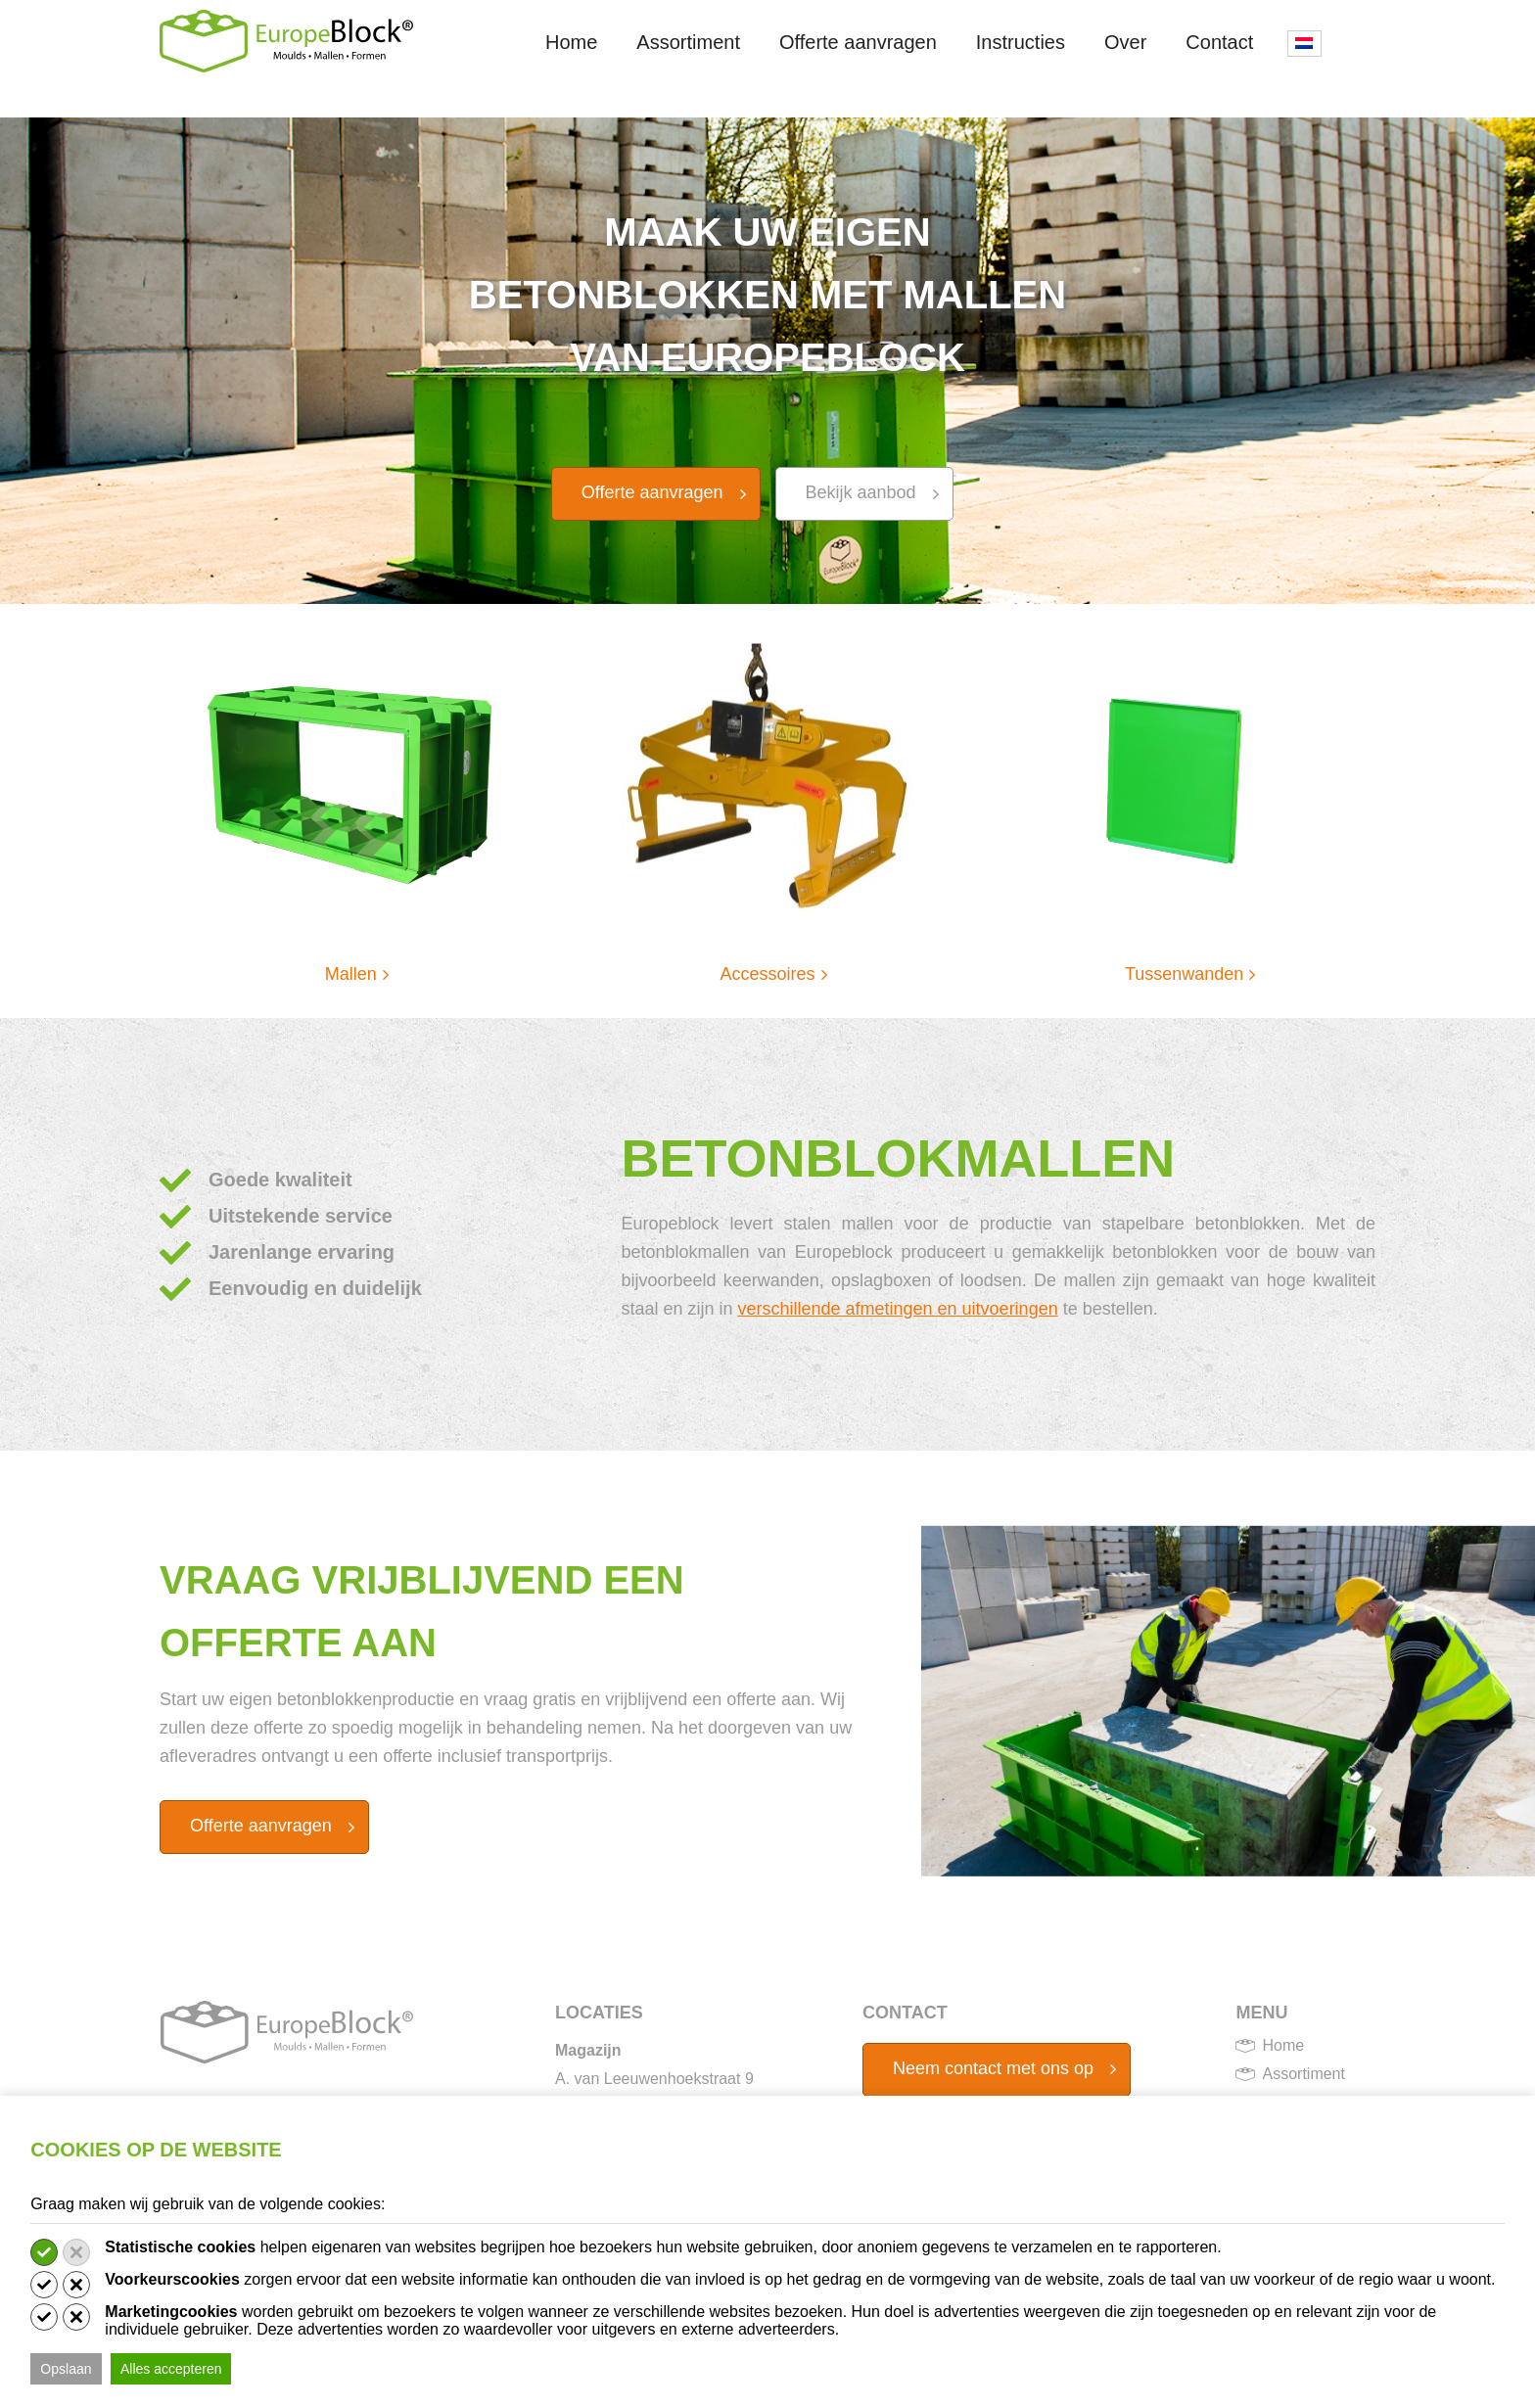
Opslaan (65, 2369)
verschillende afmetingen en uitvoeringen (897, 1309)
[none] (1304, 82)
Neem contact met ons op (993, 2068)
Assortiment (688, 42)
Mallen (351, 974)
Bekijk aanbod (861, 492)
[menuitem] (1304, 43)
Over (1125, 42)
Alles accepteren (171, 2369)
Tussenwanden (1184, 974)
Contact (1219, 42)
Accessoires (767, 974)
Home (571, 42)
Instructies (1020, 42)
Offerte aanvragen (858, 42)
